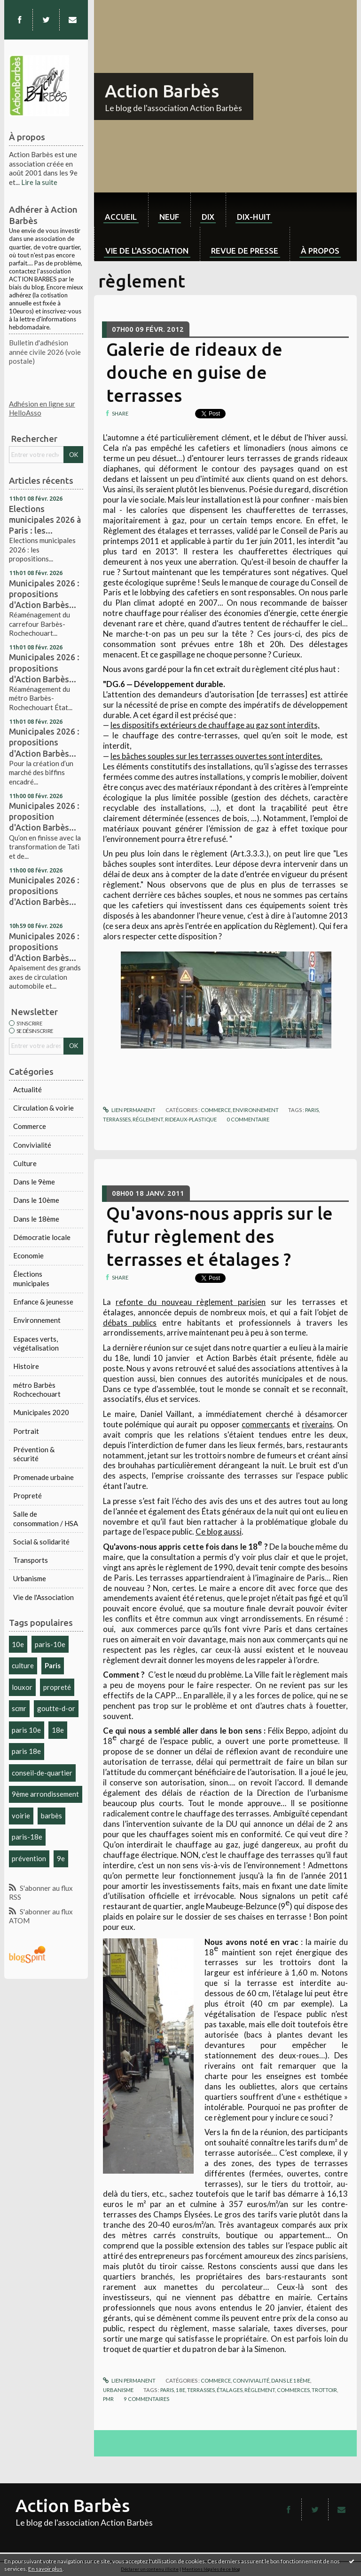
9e (61, 1858)
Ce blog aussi (219, 1531)
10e (18, 1644)
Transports (30, 1560)
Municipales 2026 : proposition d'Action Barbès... (44, 816)
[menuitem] (121, 209)
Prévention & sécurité (34, 1454)
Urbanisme (29, 1578)
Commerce (29, 1126)
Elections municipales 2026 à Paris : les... (45, 519)
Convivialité (32, 1145)
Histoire (26, 1366)
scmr (19, 1708)
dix (208, 216)
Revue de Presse (244, 250)
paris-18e (27, 1836)
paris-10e (50, 1644)
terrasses (117, 1119)
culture (23, 1665)
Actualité (27, 1089)
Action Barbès (162, 91)
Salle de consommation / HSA (45, 1519)
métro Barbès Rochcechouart (37, 1390)
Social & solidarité (41, 1541)
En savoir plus (45, 2568)
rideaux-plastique (191, 1119)
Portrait (26, 1431)
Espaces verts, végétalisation (36, 1343)
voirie (21, 1815)
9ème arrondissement (45, 1794)
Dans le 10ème (36, 1200)
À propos (320, 250)
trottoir (324, 2390)
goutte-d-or (56, 1708)
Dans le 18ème (36, 1219)
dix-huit (254, 216)
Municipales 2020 (41, 1412)
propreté (57, 1687)
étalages (230, 2390)
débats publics (130, 1323)
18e (58, 1730)
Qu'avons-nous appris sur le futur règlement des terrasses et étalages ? (219, 1236)
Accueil (121, 216)
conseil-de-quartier (42, 1772)
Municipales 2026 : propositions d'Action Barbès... (44, 593)
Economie (28, 1255)
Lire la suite (39, 182)
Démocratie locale (42, 1237)
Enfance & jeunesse (43, 1301)
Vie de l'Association (43, 1597)
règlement (259, 2390)
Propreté (27, 1495)
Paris (53, 1665)
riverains (317, 1424)
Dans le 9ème (34, 1181)
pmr (108, 2399)
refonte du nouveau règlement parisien (191, 1302)
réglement (148, 1119)
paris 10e (26, 1730)
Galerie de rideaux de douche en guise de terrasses (194, 372)
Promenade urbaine (43, 1477)
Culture (25, 1163)
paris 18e (26, 1751)
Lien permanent (129, 1110)
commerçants (266, 1424)
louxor (22, 1687)
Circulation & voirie (43, 1108)
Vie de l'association (146, 250)
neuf (169, 216)
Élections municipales (31, 1279)
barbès (51, 1815)
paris (312, 1110)
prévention (29, 1858)
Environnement (37, 1320)
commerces (293, 2390)
